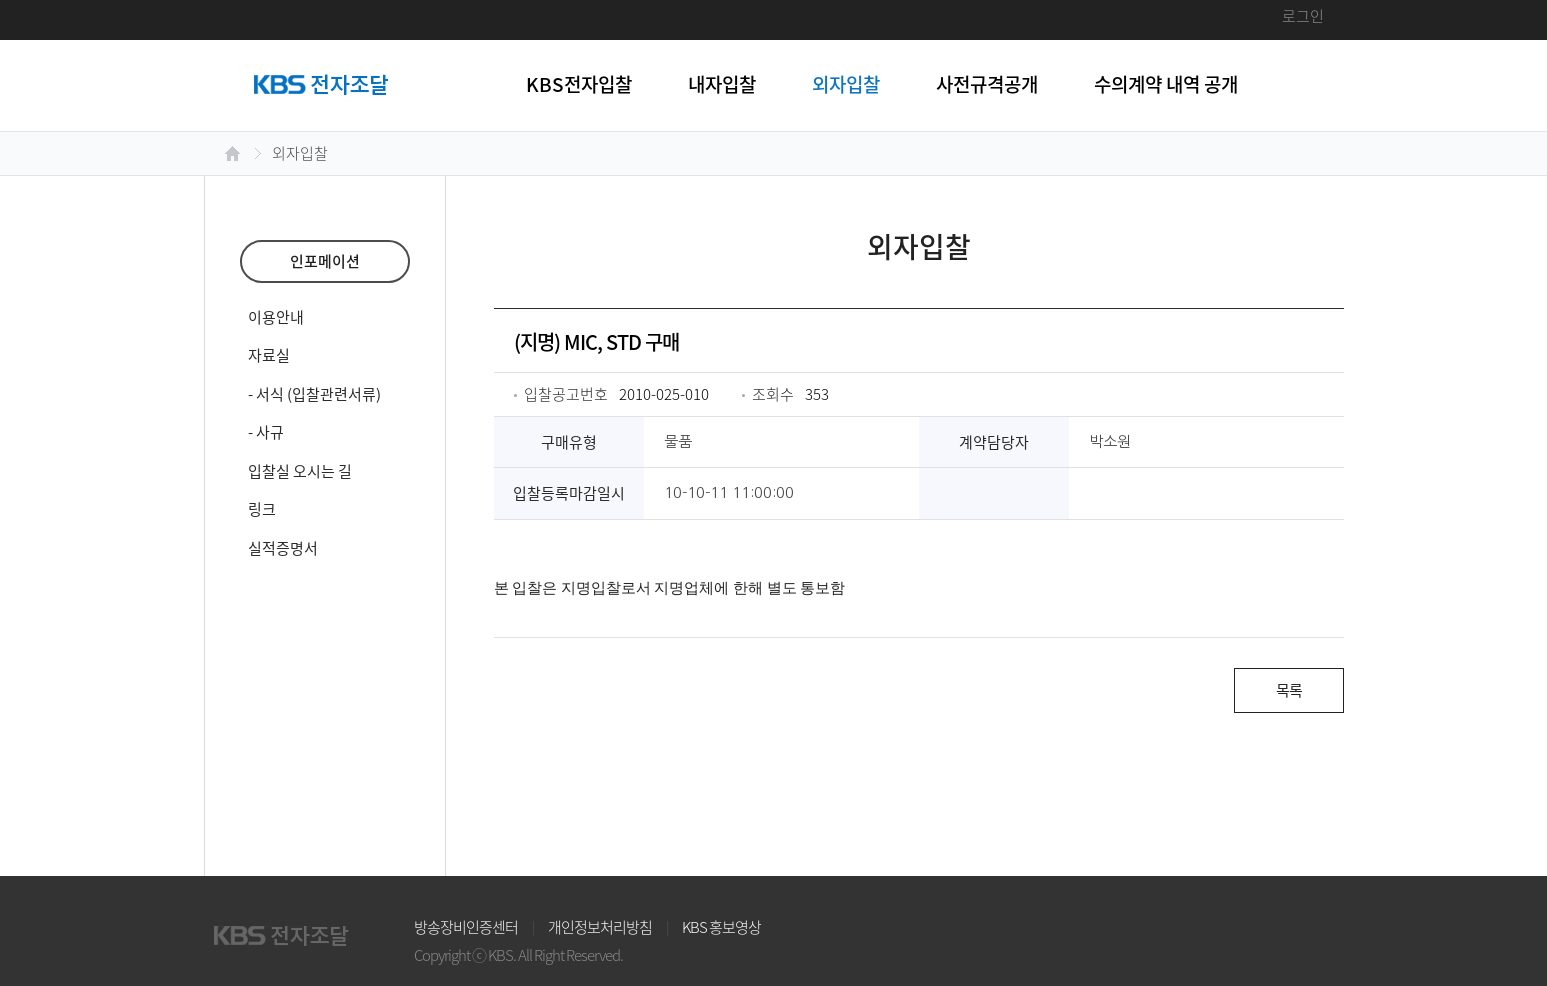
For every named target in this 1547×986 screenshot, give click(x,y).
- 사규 (266, 432)
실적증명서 (283, 548)
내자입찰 (722, 84)
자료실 (269, 355)
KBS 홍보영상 (721, 927)
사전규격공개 (987, 84)
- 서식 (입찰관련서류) (314, 394)
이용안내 (276, 317)
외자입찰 (846, 84)
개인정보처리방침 (600, 927)
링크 (262, 509)
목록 (1289, 690)
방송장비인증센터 (466, 927)
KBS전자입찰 (579, 84)
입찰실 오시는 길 (300, 471)
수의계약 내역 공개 (1166, 84)
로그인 (1303, 16)
